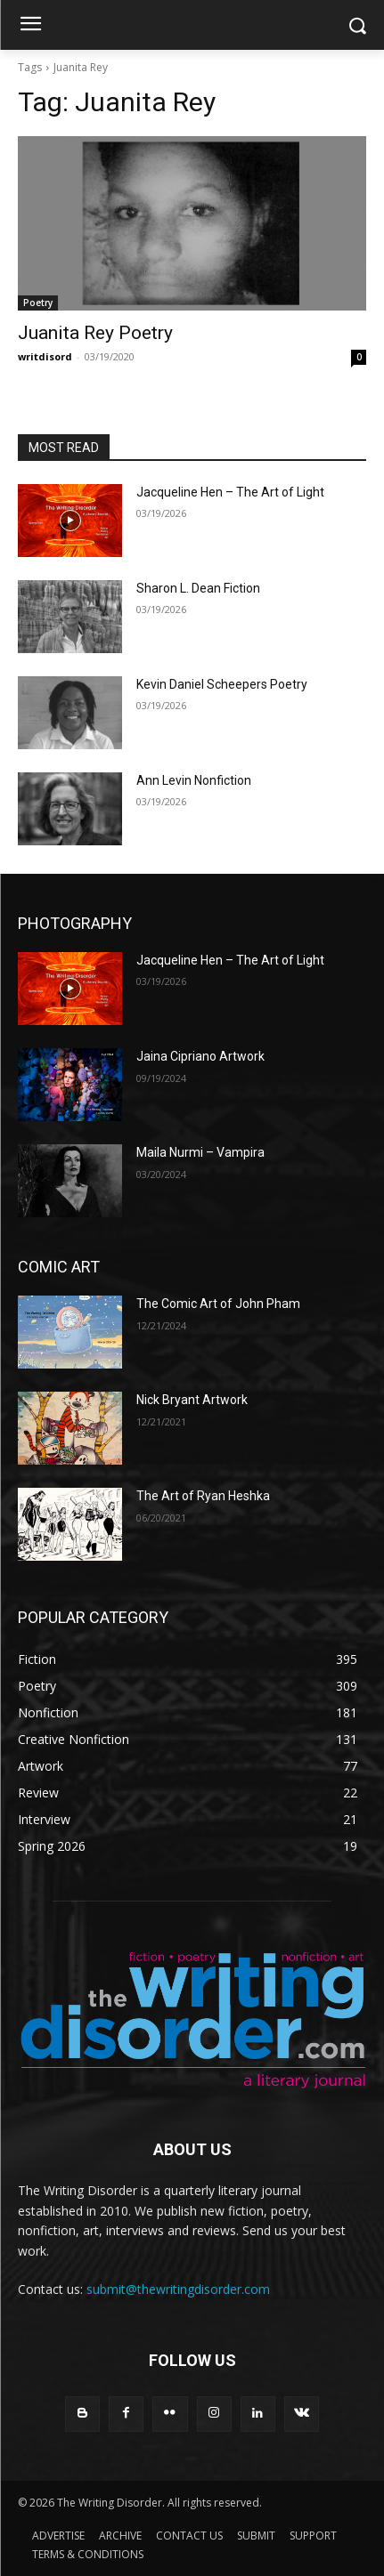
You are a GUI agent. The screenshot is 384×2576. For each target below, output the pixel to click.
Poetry (38, 302)
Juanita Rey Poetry (95, 332)
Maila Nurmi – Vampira (200, 1152)
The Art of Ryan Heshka (203, 1496)
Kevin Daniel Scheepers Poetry (221, 684)
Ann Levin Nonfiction (193, 780)
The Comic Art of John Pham (218, 1303)
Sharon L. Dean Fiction (198, 588)
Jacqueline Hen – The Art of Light (230, 492)
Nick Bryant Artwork (192, 1400)
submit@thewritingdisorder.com (178, 2289)
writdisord (45, 356)
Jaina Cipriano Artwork (200, 1056)
